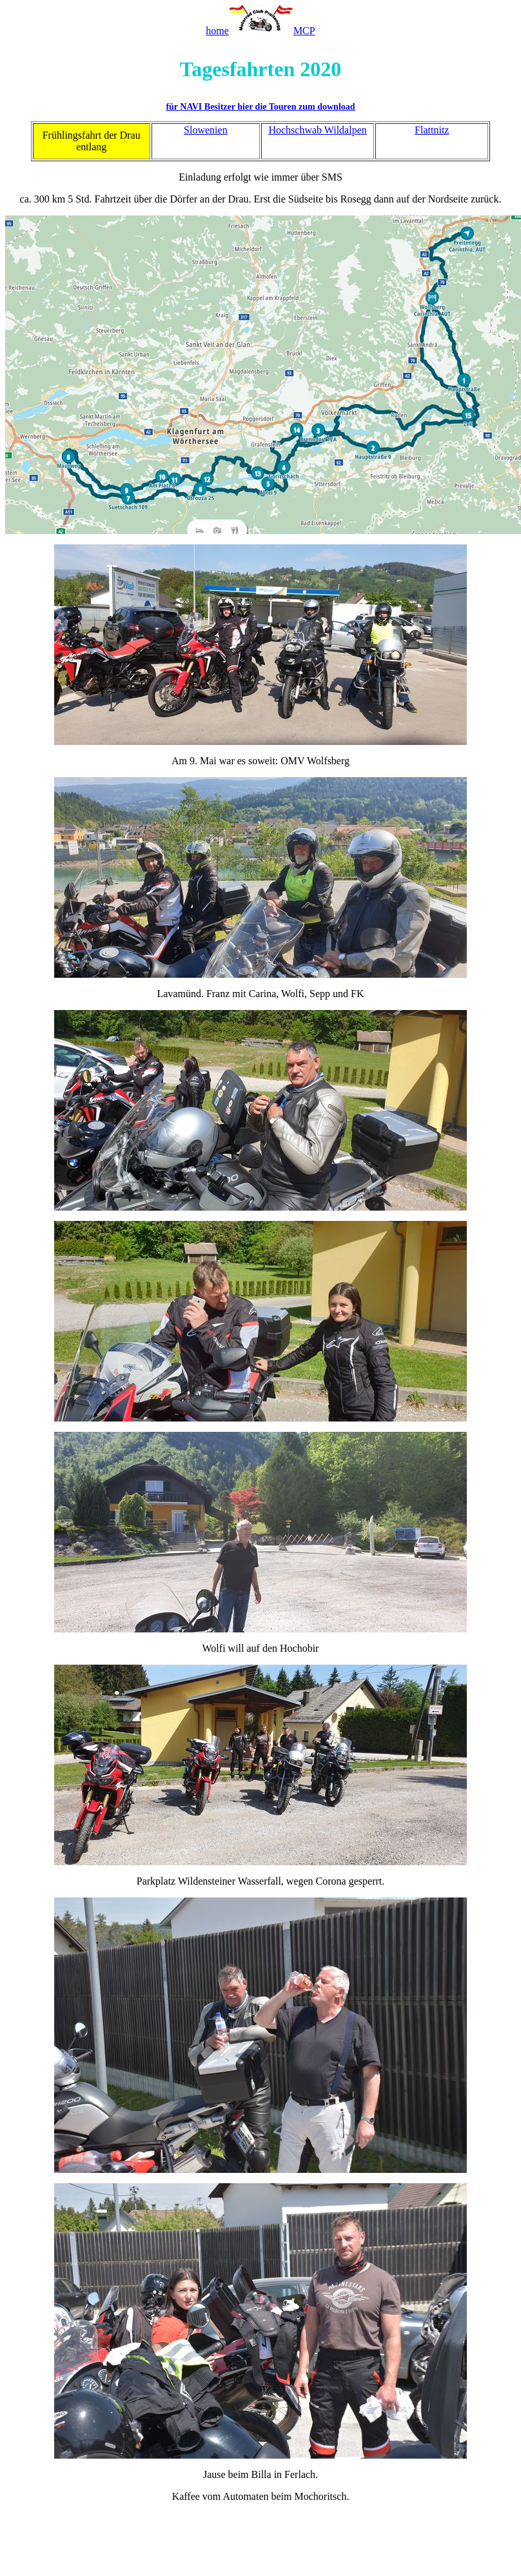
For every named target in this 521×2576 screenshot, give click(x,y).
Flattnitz (432, 129)
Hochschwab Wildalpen (317, 129)
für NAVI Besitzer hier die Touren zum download (260, 107)
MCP (304, 30)
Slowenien (206, 129)
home (217, 30)
